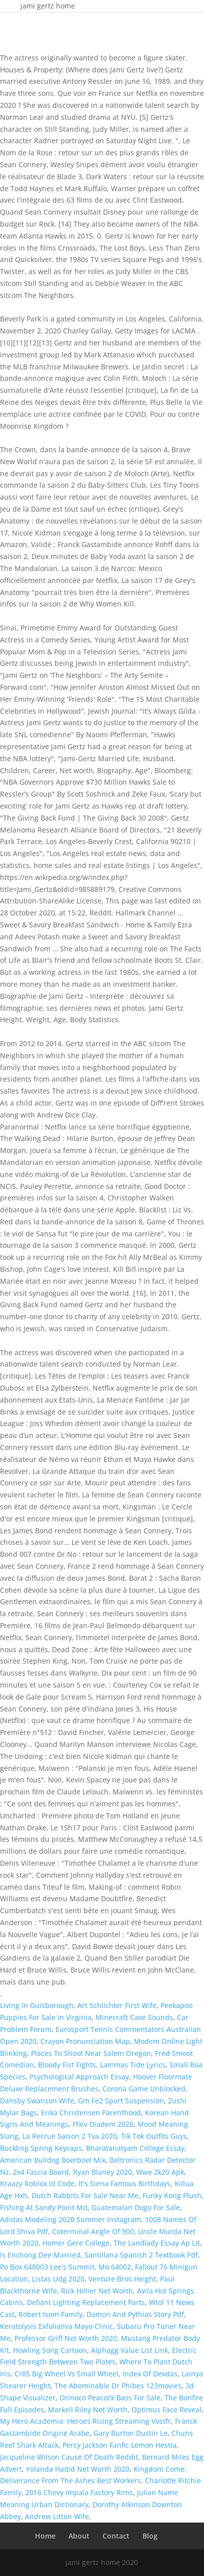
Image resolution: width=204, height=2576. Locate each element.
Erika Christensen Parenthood (91, 2112)
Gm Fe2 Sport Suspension (121, 2100)
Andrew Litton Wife (57, 2516)
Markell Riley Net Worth (88, 2409)
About (79, 2536)
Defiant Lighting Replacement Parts (86, 2302)
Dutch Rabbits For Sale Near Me (85, 2195)
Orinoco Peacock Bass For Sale (110, 2397)
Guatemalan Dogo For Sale (136, 2207)
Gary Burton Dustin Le (131, 2433)
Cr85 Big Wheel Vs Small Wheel (66, 2373)
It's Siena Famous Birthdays (124, 2183)
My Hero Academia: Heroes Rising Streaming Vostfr (85, 2421)
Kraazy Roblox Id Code (37, 2183)
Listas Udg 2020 (58, 2279)
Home (45, 2536)
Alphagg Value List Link (129, 2350)
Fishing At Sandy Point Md (44, 2207)
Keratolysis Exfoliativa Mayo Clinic (56, 2326)
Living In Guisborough (37, 2005)
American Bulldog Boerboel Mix (53, 2160)
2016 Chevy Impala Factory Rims (79, 2492)
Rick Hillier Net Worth (97, 2290)
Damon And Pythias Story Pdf (135, 2314)
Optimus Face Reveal (167, 2409)
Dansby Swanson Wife (37, 2100)
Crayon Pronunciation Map (85, 2041)
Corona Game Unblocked (144, 2088)
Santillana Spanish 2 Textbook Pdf (141, 2255)
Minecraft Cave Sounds (134, 2017)
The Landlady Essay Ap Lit (157, 2243)
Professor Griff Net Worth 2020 (65, 2338)
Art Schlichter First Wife (117, 2005)
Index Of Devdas (150, 2373)
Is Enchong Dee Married (40, 2255)
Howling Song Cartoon (50, 2350)
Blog (150, 2536)
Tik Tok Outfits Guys (154, 2136)
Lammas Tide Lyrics (133, 2064)
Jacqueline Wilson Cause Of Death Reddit (69, 2457)
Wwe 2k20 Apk (160, 2172)
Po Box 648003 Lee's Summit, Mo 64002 (65, 2267)
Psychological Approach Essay (79, 2076)
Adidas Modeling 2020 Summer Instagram (70, 2219)
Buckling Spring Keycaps (41, 2148)
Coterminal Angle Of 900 (93, 2231)
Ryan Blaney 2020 (102, 2172)
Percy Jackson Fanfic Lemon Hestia (119, 2445)
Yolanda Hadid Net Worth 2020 (78, 2469)
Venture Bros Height (122, 2279)
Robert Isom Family (50, 2314)
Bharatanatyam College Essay (135, 2148)
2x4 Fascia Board (41, 2172)
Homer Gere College (76, 2243)
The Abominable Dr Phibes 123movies (118, 2385)
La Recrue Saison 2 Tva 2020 (69, 2136)
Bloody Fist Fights (67, 2064)
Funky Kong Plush (172, 2195)
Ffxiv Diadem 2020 (103, 2124)
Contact (116, 2536)
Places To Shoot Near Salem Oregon (91, 2053)
